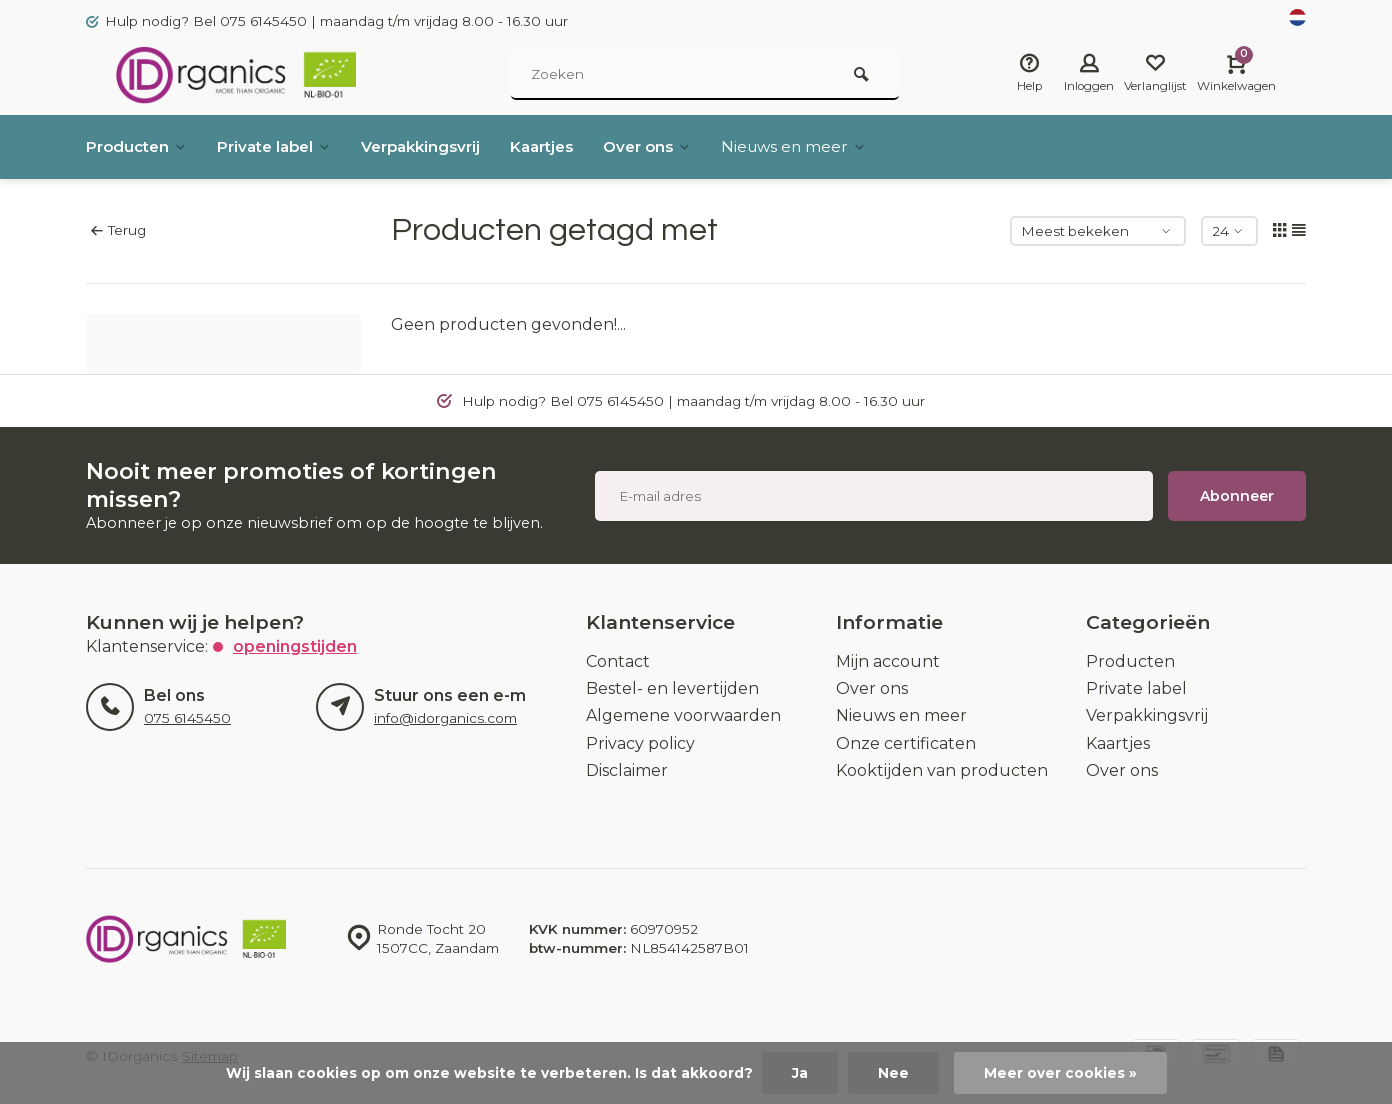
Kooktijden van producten (942, 770)
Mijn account (888, 661)
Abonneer (1237, 496)
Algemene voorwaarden (683, 715)
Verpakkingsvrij (439, 146)
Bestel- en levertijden (672, 688)
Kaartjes (567, 146)
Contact (618, 661)
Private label (284, 146)
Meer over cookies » (1060, 1073)
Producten (139, 146)
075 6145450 (187, 718)
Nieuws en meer (831, 146)
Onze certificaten (906, 743)
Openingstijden (295, 646)
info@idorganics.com (445, 718)
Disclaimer (627, 770)
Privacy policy (640, 743)
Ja (800, 1073)
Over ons (679, 146)
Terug (118, 230)
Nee (893, 1073)
